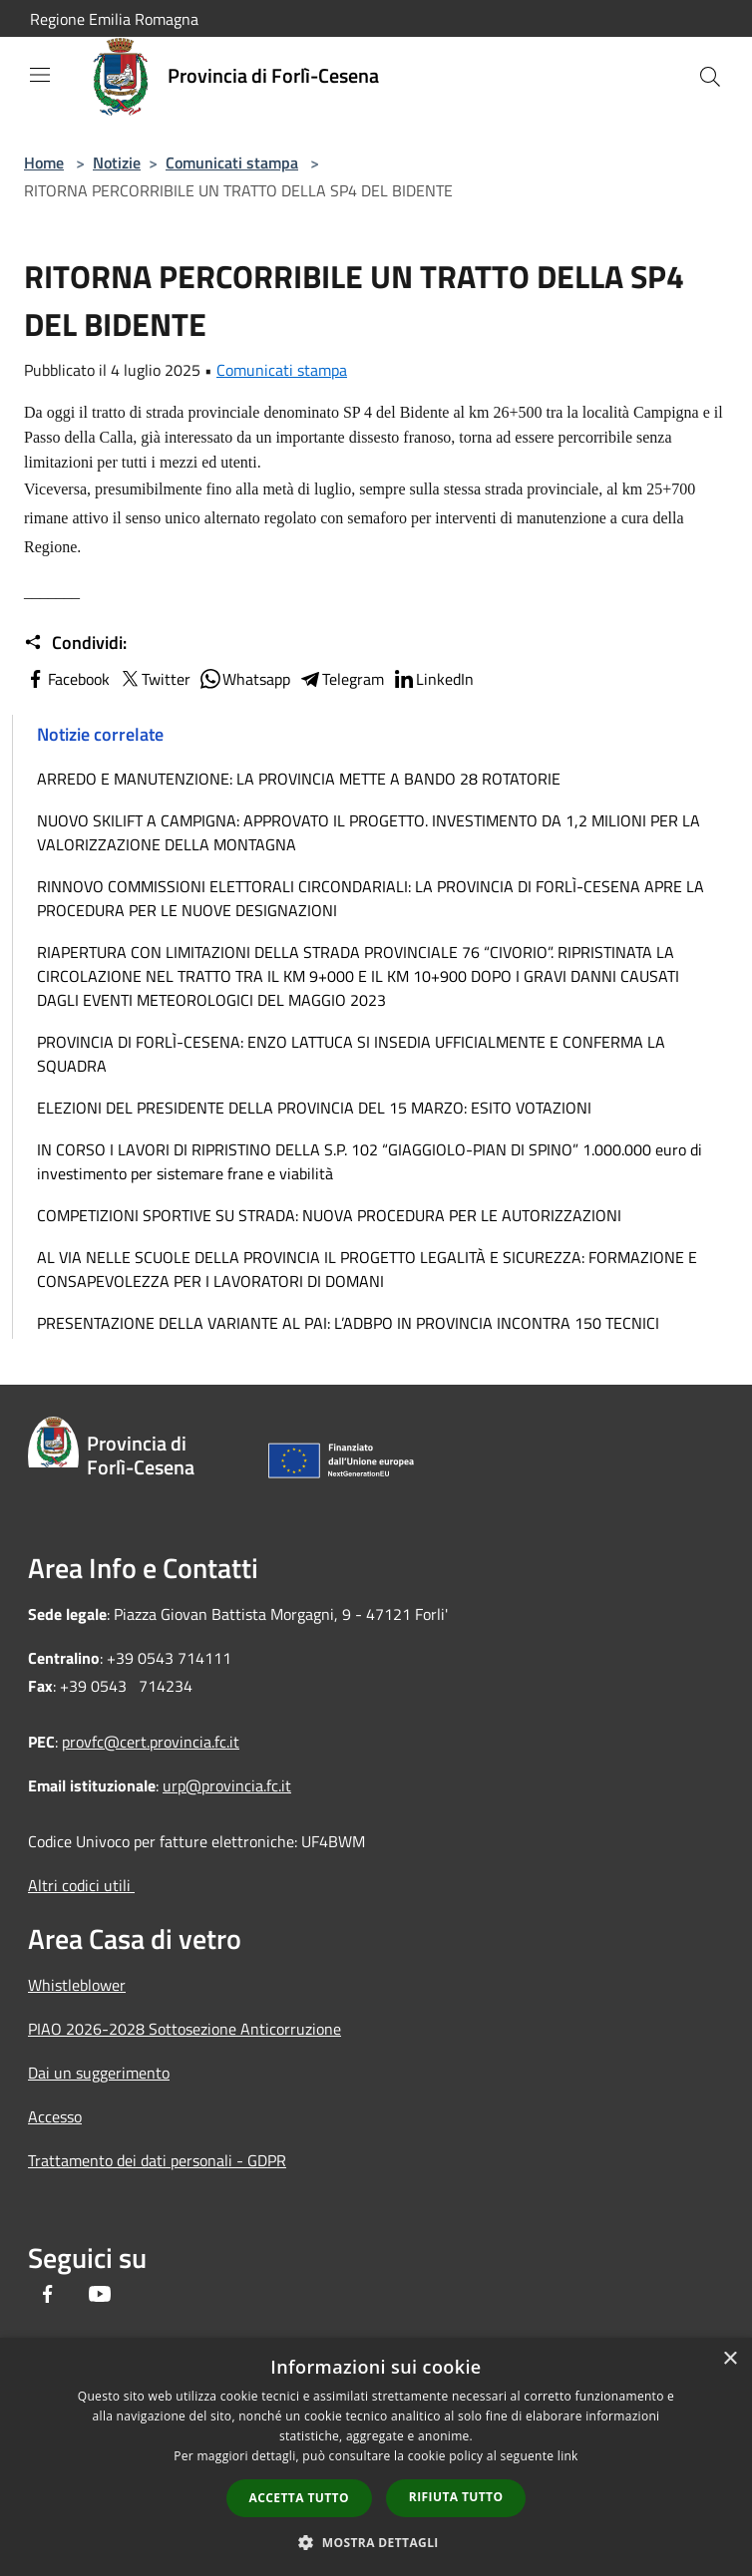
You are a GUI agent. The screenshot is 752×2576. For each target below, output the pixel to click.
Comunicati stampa (232, 162)
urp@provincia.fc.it (227, 1785)
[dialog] (376, 2457)
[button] (376, 2542)
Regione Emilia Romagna (114, 19)
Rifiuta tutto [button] (456, 2496)
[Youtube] (100, 2296)
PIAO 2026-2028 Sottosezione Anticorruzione (184, 2029)
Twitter (154, 679)
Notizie (117, 162)
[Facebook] (48, 2296)
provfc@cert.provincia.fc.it (150, 1742)
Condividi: (75, 643)
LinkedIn (433, 679)
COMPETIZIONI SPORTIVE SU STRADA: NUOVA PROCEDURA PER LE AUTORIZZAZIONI (329, 1215)
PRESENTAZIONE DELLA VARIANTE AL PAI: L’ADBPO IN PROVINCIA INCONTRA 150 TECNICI (348, 1323)
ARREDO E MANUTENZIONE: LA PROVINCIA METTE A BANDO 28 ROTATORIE (299, 779)
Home (44, 162)
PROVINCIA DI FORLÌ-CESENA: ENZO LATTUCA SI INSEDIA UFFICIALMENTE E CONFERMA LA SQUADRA (351, 1054)
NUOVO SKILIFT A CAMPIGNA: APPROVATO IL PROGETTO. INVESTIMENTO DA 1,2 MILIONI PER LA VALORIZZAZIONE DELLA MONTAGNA (368, 832)
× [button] (729, 2359)
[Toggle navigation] (40, 75)
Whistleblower (77, 1985)
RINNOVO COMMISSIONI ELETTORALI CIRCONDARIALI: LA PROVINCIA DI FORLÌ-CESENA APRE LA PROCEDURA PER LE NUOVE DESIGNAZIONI (370, 898)
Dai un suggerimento (99, 2073)
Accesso (55, 2116)
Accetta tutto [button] (299, 2497)
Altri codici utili (81, 1885)
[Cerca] (710, 77)
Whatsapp (244, 679)
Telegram (341, 679)
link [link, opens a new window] (568, 2455)
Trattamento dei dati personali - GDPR (157, 2160)
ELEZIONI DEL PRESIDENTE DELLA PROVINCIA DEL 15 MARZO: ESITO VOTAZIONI (314, 1108)
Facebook (67, 679)
